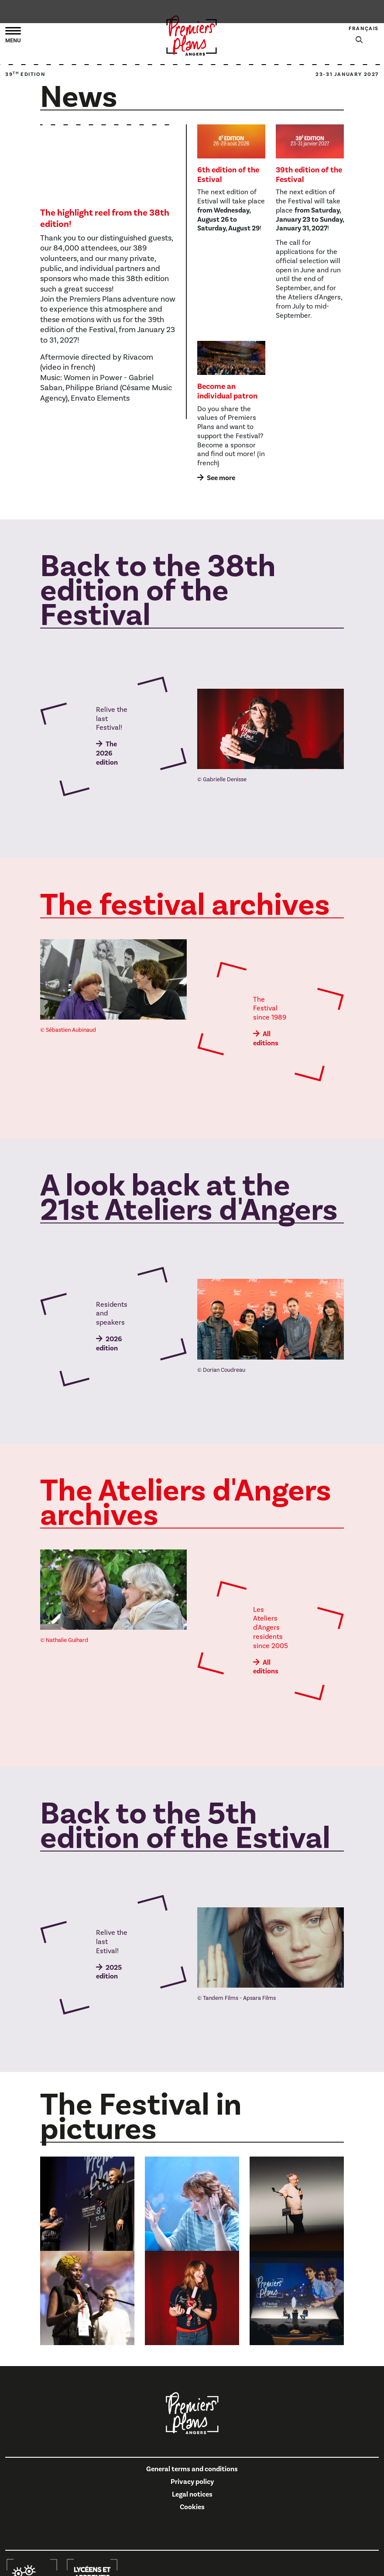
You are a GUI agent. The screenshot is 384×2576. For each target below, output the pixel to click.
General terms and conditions (192, 2469)
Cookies (192, 2507)
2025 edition (109, 1972)
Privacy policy (192, 2481)
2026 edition (109, 1344)
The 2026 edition (107, 753)
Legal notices (192, 2494)
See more (221, 478)
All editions (265, 1039)
